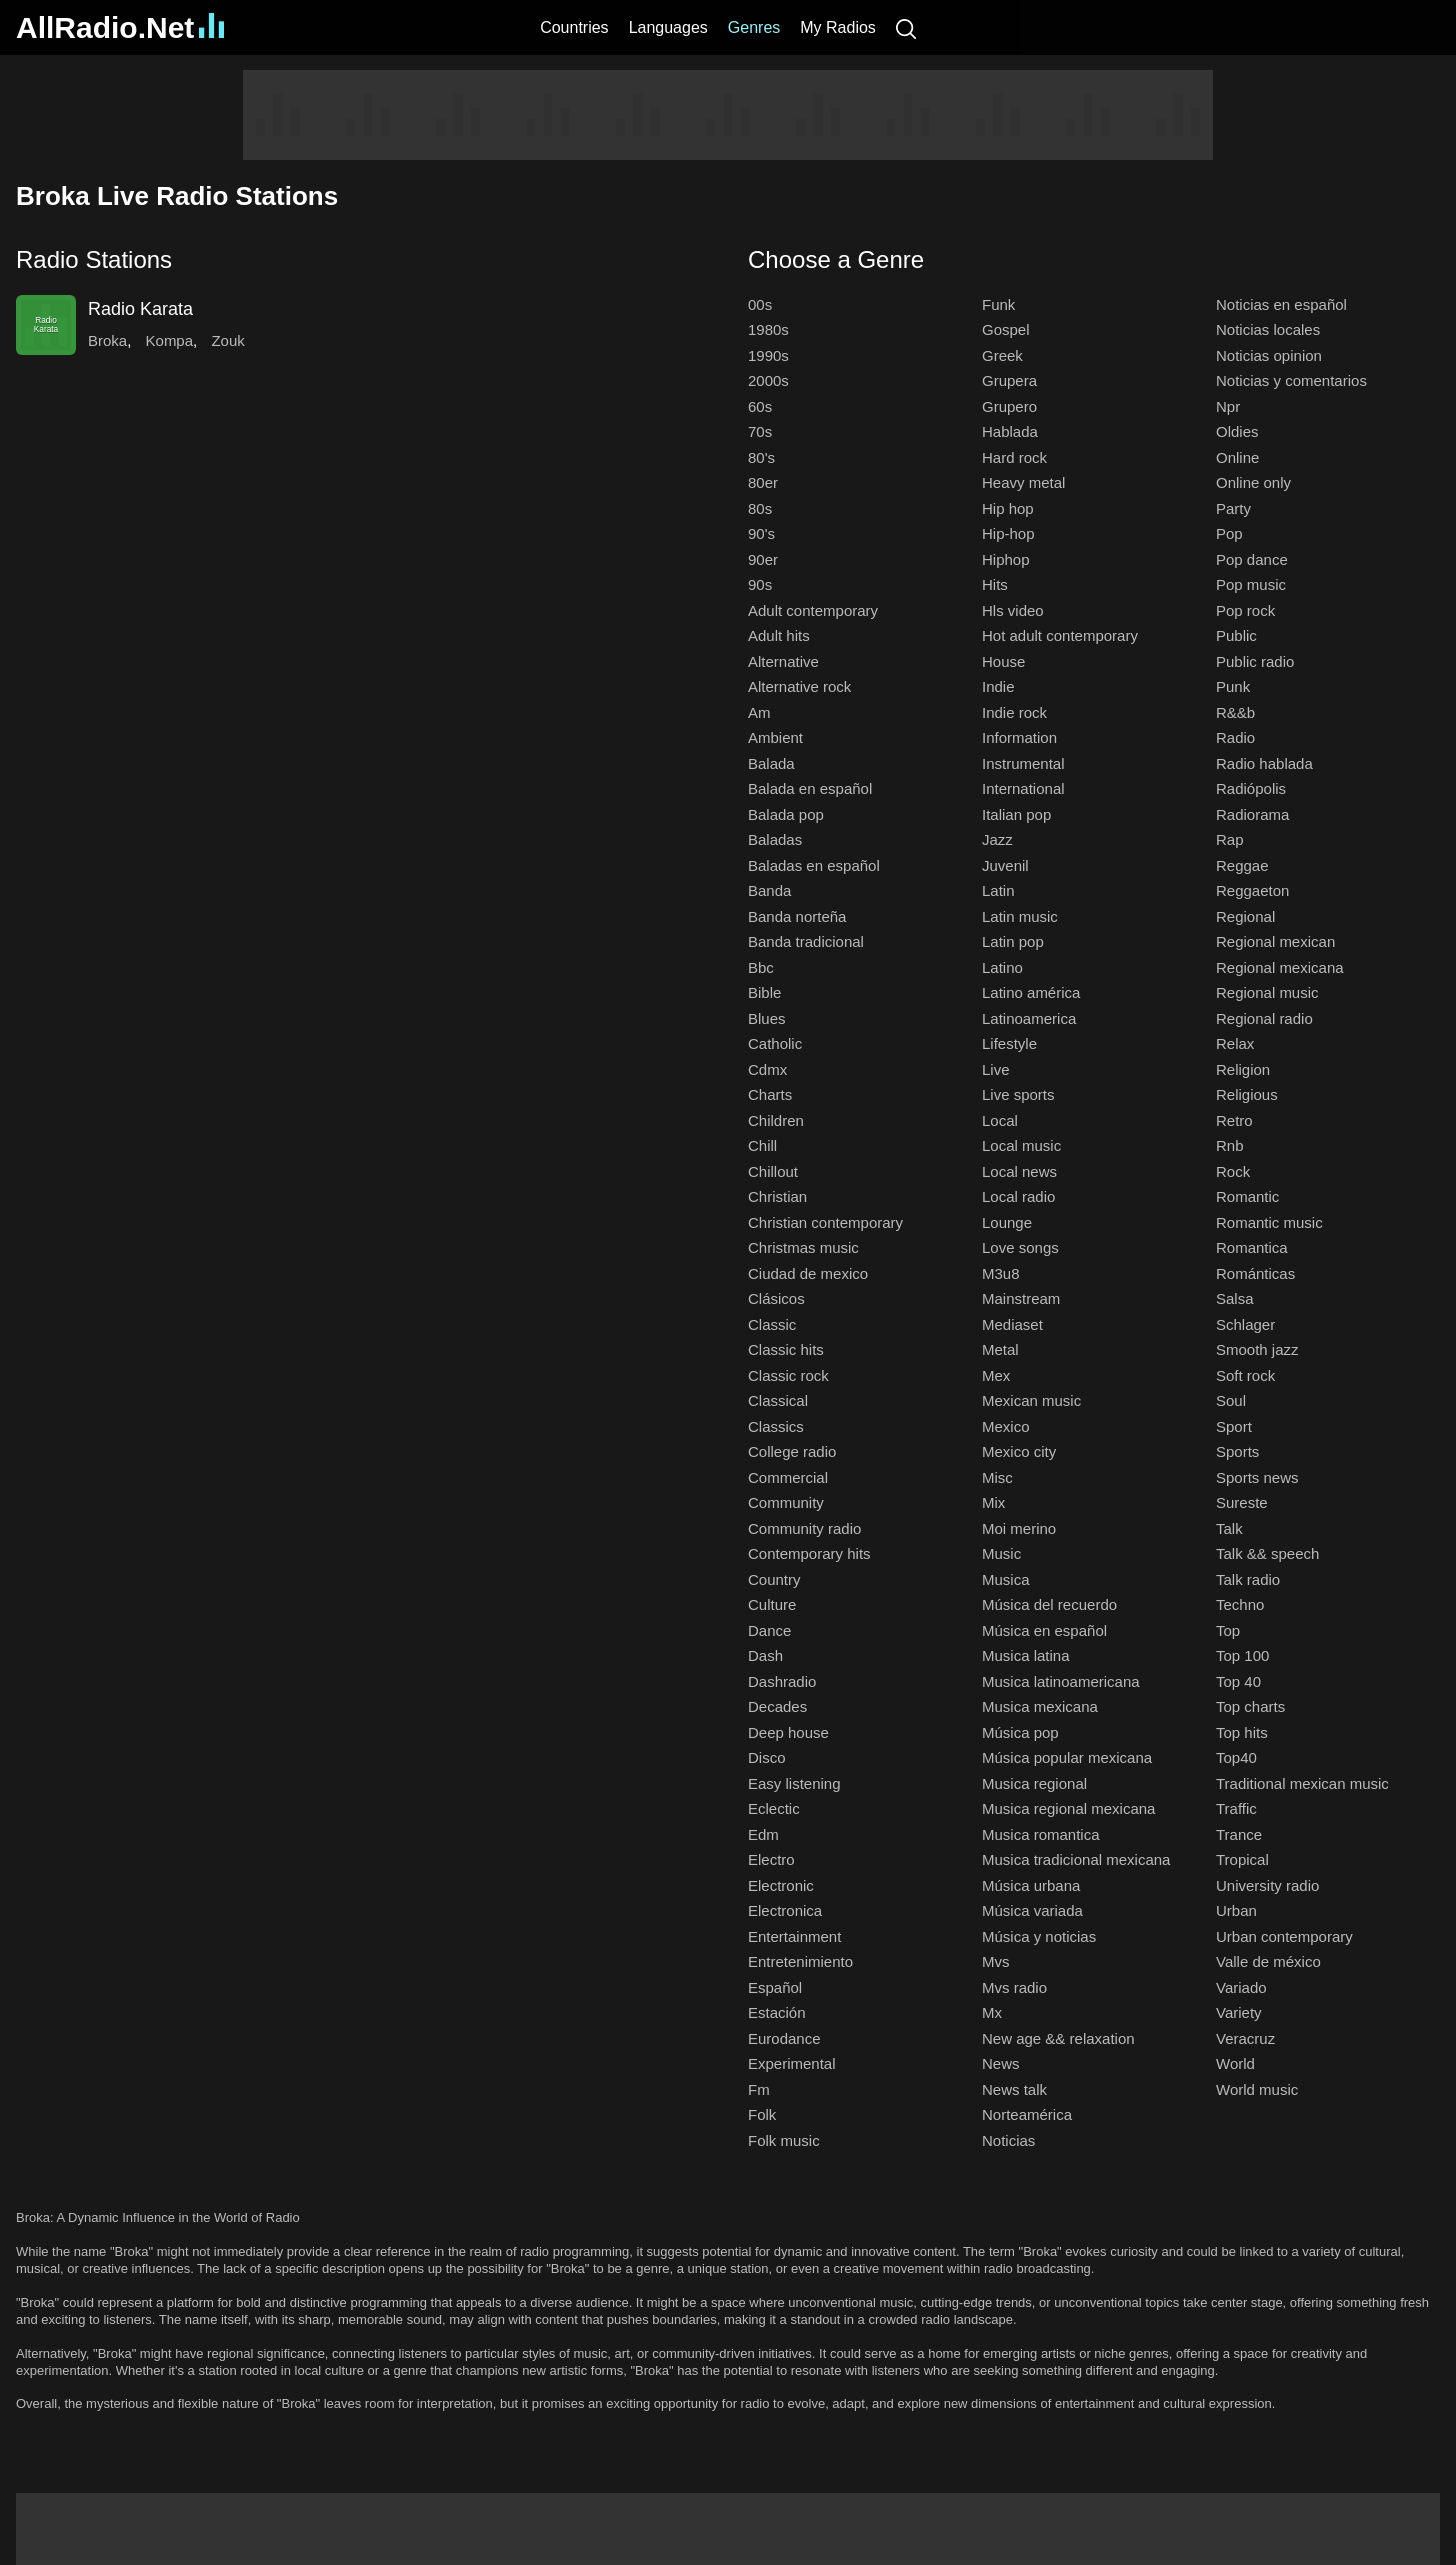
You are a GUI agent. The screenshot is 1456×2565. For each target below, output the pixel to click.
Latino (1002, 967)
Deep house (788, 1732)
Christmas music (803, 1247)
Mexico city (1019, 1451)
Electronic (781, 1885)
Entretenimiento (800, 1961)
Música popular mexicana (1067, 1757)
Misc (997, 1477)
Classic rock (788, 1375)
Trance (1239, 1834)
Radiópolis (1251, 788)
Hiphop (1006, 559)
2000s (768, 380)
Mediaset (1012, 1324)
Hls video (1013, 610)
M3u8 (1001, 1273)
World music (1257, 2089)
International (1023, 788)
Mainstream (1021, 1298)
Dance (769, 1630)
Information (1019, 737)
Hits (995, 584)
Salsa (1235, 1298)
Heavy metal (1023, 482)
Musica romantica (1041, 1834)
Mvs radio (1014, 1987)
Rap (1230, 839)
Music (1001, 1553)
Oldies (1237, 431)
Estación (777, 2012)
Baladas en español (814, 865)
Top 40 (1238, 1681)
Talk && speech (1267, 1553)
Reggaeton (1252, 890)
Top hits (1242, 1732)
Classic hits (786, 1349)
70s (760, 431)
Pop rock (1245, 610)
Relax (1235, 1043)
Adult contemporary (813, 610)
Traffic (1236, 1808)
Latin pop (1013, 941)
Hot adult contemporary (1060, 635)
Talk (1229, 1528)
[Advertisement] (728, 115)
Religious (1247, 1094)
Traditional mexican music (1302, 1783)
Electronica (785, 1910)
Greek (1002, 355)
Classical (778, 1400)
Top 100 (1242, 1655)
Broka (107, 340)
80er (763, 482)
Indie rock (1014, 712)
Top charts (1250, 1706)
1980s (768, 329)
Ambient (775, 737)
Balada (771, 763)
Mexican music (1031, 1400)
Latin (998, 890)
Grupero (1009, 406)
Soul (1231, 1400)
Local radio (1018, 1196)
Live (996, 1069)
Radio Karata (140, 309)
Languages (668, 27)
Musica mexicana (1040, 1706)
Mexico (1006, 1426)
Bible (764, 992)
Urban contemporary (1284, 1936)
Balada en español (810, 788)
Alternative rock (799, 686)
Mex (996, 1375)
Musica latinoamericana (1061, 1681)
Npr (1228, 406)
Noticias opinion (1269, 355)
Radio (1235, 737)
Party (1233, 508)
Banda (769, 890)
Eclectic (774, 1808)
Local (1000, 1120)
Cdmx (767, 1069)
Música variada (1032, 1910)
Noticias (1008, 2140)
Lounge (1007, 1222)
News (1001, 2063)
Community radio (804, 1528)
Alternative (783, 661)
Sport (1234, 1426)
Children (776, 1120)
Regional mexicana (1280, 967)
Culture (772, 1604)
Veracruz (1245, 2038)
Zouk (227, 340)
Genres (754, 27)
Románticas (1255, 1273)
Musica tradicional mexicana (1076, 1859)
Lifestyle (1009, 1043)
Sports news (1257, 1477)
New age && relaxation (1058, 2038)
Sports (1237, 1451)
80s (760, 508)
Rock (1233, 1171)
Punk (1233, 686)
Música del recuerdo (1049, 1604)
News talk (1014, 2089)
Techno (1240, 1604)
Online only (1253, 482)
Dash (765, 1655)
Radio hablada (1264, 763)
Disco (767, 1757)
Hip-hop (1008, 533)
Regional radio (1264, 1018)
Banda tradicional (806, 941)
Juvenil (1005, 865)
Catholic (775, 1043)
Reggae (1242, 865)
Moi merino (1019, 1528)
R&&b (1235, 712)
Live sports (1018, 1094)
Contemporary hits (809, 1553)
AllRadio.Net (120, 27)
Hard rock (1014, 457)
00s (760, 304)
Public (1236, 635)
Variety (1239, 2012)
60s (760, 406)
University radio (1267, 1885)
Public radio (1255, 661)
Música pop (1020, 1732)
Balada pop (786, 814)
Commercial (788, 1477)
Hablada (1010, 431)
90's (761, 533)
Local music (1021, 1145)
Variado (1241, 1987)
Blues (767, 1018)
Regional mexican (1275, 941)
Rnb (1230, 1145)
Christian (777, 1196)
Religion (1243, 1069)
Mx (992, 2012)
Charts (770, 1094)
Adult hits (779, 635)
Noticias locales (1268, 329)
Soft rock (1245, 1375)
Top (1228, 1630)
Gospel (1006, 329)
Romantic (1247, 1196)
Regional (1245, 916)
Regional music (1267, 992)
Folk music (784, 2140)
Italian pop (1016, 814)
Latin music (1020, 916)
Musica (1006, 1579)
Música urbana (1031, 1885)
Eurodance (784, 2038)
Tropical (1242, 1859)
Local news (1019, 1171)
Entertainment (794, 1936)
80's (761, 457)
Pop (1229, 533)
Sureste (1242, 1502)
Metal (1000, 1349)
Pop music (1251, 584)
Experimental (792, 2063)
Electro (771, 1859)
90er (763, 559)
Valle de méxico (1268, 1961)
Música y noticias (1039, 1936)
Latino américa (1031, 992)
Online (1237, 457)
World (1235, 2063)
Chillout (773, 1171)
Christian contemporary (825, 1222)
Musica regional (1034, 1783)
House (1003, 661)
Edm (763, 1834)
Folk (762, 2114)
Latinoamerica (1029, 1018)
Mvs (996, 1961)
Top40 (1236, 1757)
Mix (993, 1502)
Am (759, 712)
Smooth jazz (1257, 1349)
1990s (768, 355)
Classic (772, 1324)
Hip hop (1008, 508)
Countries (574, 27)
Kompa (170, 340)
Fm (759, 2089)
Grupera (1009, 380)
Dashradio (782, 1681)
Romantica (1252, 1247)
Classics (776, 1426)
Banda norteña (797, 916)
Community (786, 1502)
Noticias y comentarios (1291, 380)
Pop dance (1252, 559)
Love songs (1020, 1247)
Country (774, 1579)
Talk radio (1248, 1579)
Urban (1236, 1910)
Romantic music (1269, 1222)
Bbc (761, 967)
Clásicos (776, 1298)
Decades (777, 1706)
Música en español (1044, 1630)
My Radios (838, 27)
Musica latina (1026, 1655)
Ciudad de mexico (808, 1273)
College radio (792, 1451)
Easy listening (794, 1783)
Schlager (1245, 1324)
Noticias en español (1281, 304)
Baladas (775, 839)
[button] (362, 259)
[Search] (906, 27)
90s (760, 584)
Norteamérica (1027, 2114)
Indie (998, 686)
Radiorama (1252, 814)
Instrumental (1023, 763)
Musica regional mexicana (1068, 1808)
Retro (1234, 1120)
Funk (998, 304)
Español (775, 1987)
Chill (762, 1145)
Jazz (997, 839)
